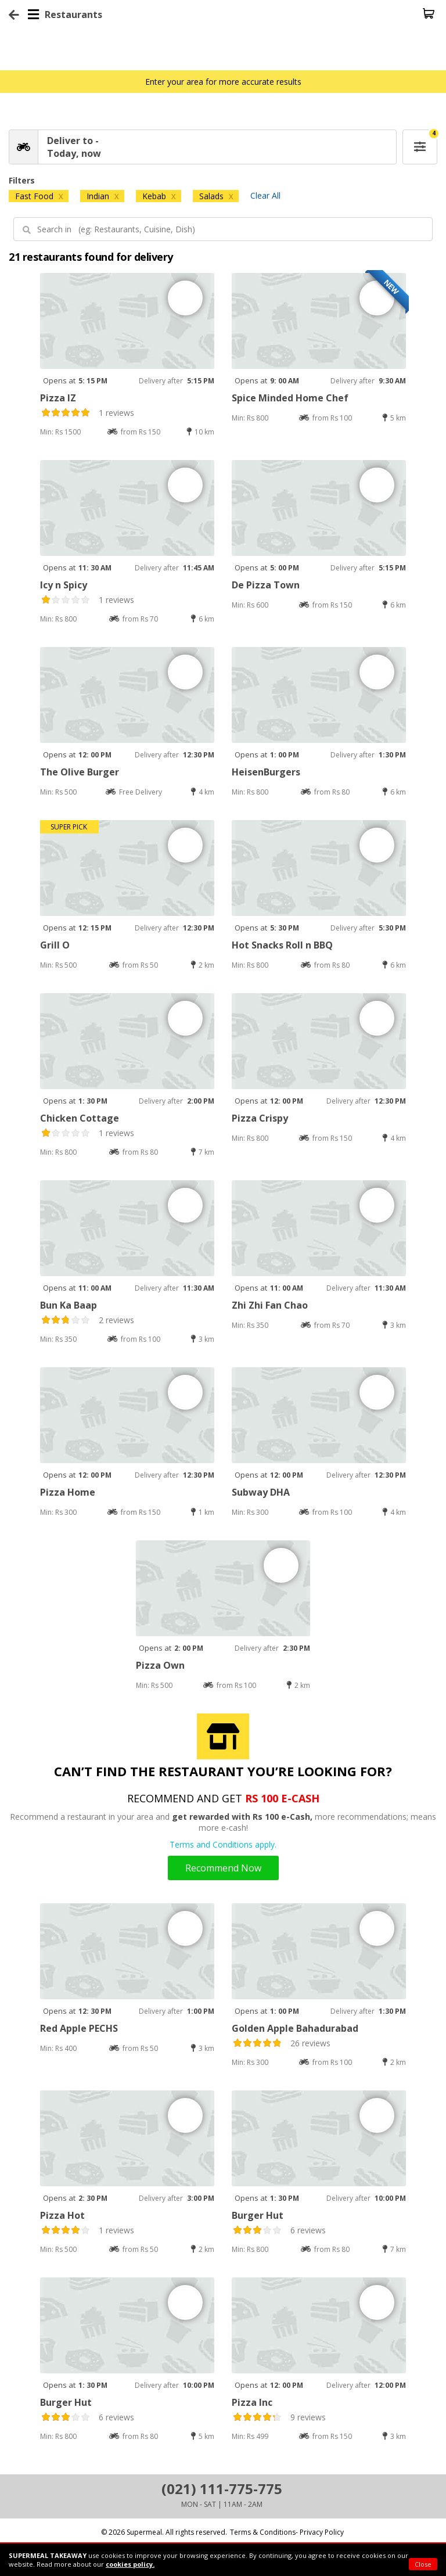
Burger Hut (257, 2215)
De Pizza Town (266, 585)
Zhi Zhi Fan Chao (270, 1305)
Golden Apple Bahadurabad (295, 2028)
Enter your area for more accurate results (223, 81)
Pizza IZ (58, 397)
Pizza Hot (62, 2215)
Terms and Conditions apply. (223, 1844)
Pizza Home (67, 1492)
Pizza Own (160, 1665)
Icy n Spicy (63, 585)
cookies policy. (130, 2564)
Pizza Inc (252, 2402)
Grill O (55, 945)
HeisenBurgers (266, 772)
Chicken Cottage (79, 1118)
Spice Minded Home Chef (290, 397)
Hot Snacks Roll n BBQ (282, 945)
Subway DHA (261, 1492)
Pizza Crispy (260, 1118)
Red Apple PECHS (79, 2028)
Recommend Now (223, 1868)
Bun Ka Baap (68, 1305)
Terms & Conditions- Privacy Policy (287, 2532)
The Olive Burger (79, 772)
